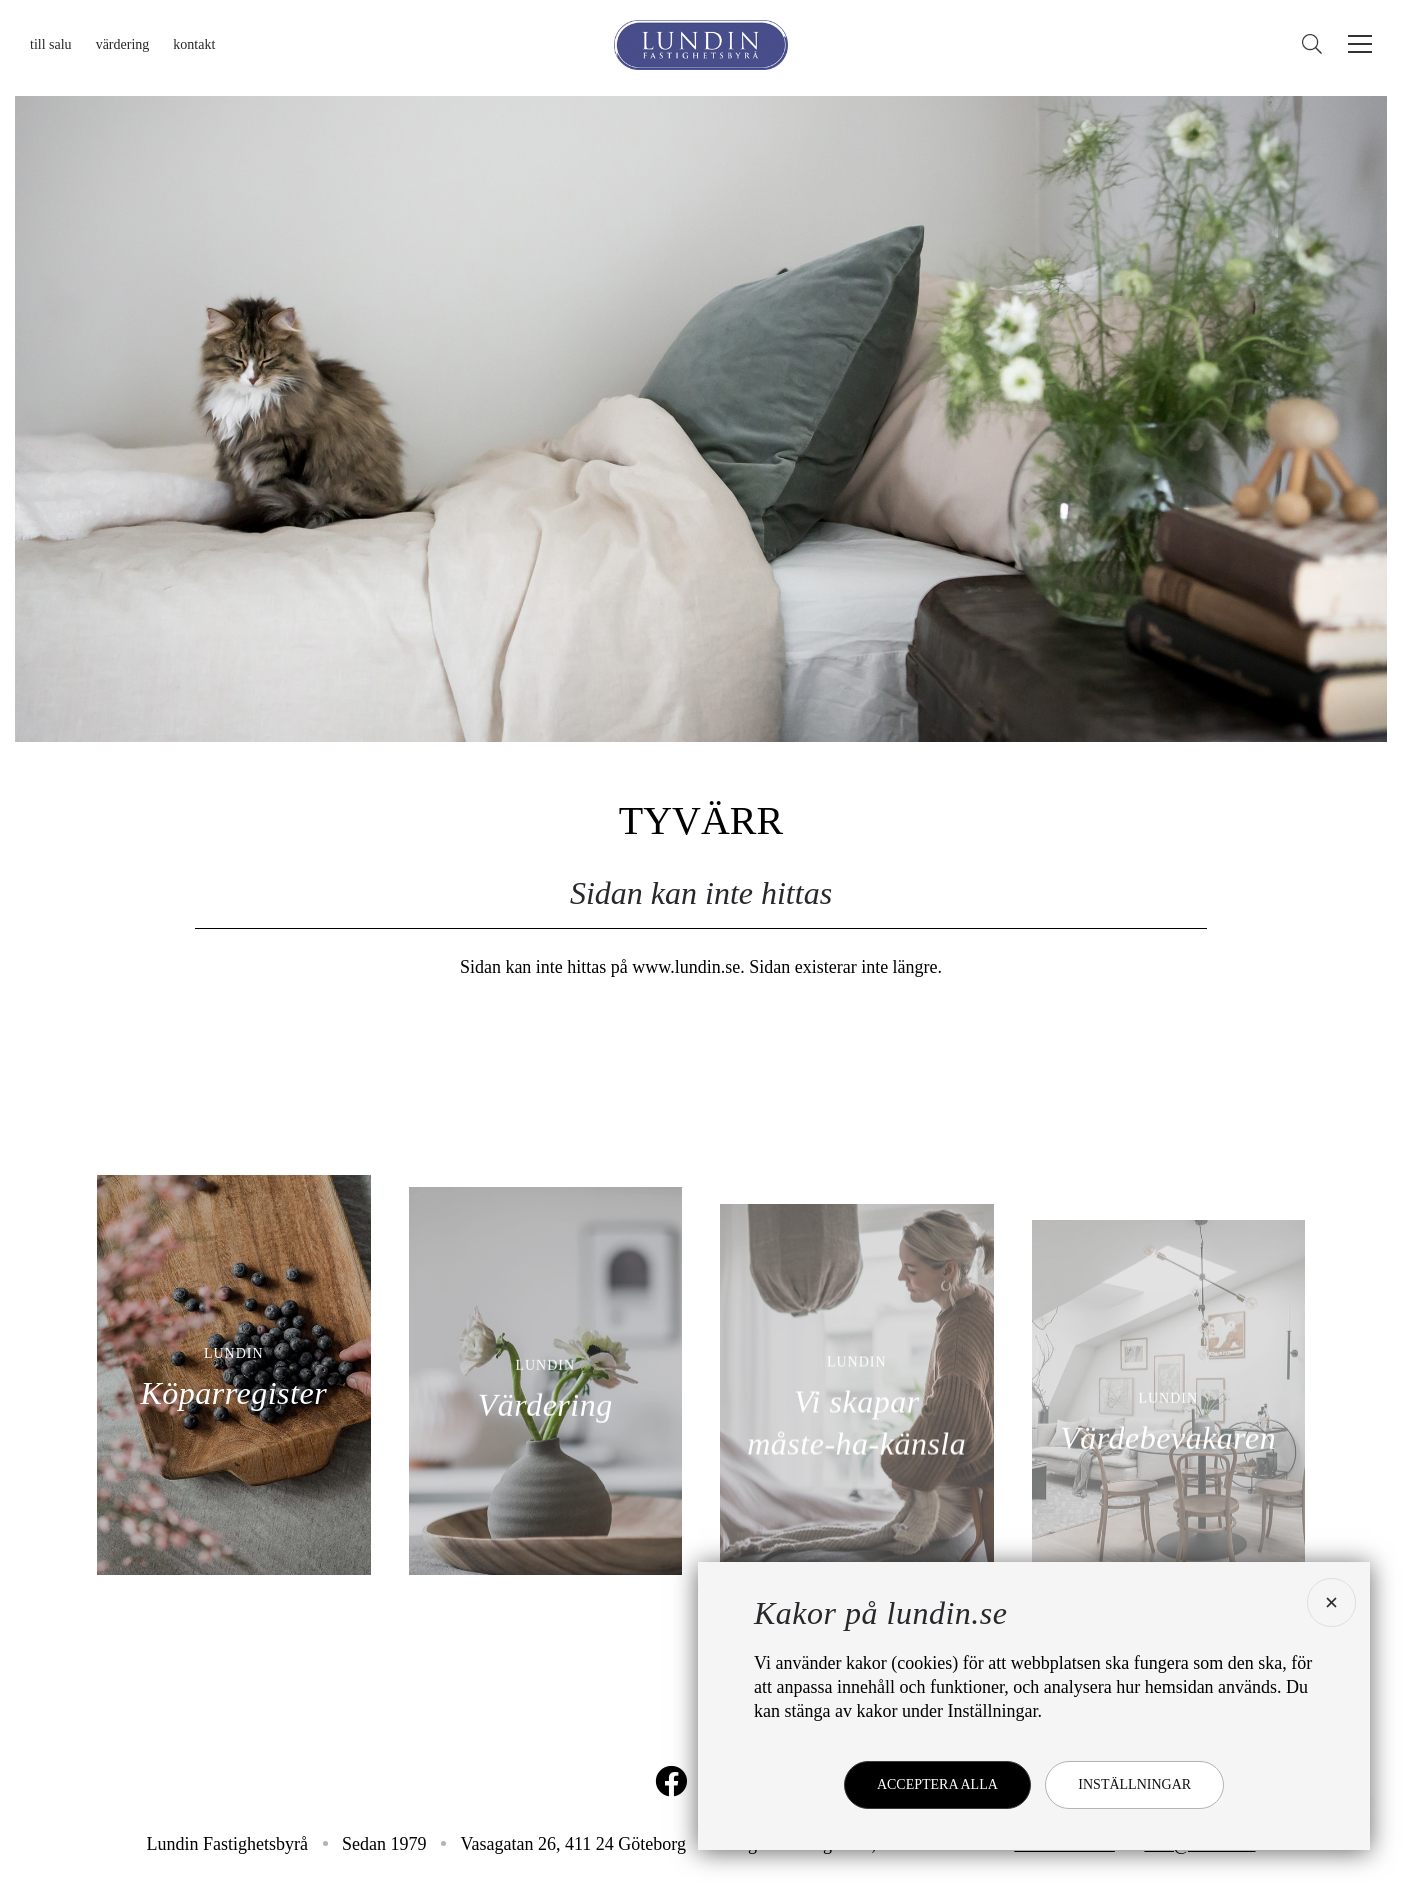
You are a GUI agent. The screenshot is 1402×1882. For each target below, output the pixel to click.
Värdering (123, 44)
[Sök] (1317, 44)
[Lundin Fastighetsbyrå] (701, 45)
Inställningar (1134, 1784)
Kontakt (194, 44)
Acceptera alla (937, 1784)
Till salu (51, 44)
